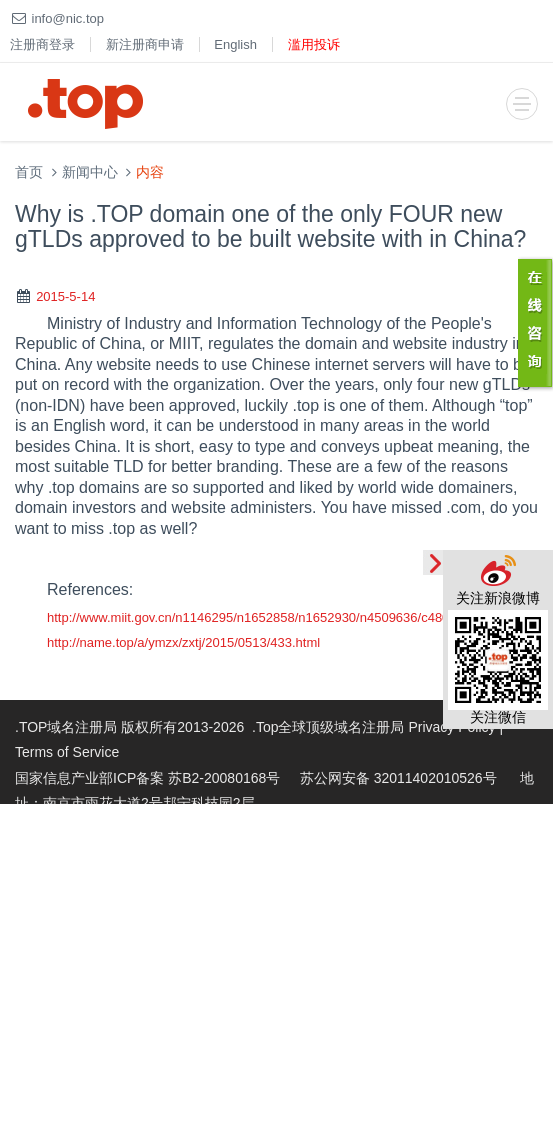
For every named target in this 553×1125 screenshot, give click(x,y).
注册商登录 (42, 44)
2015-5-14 (65, 296)
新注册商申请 (145, 44)
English (235, 44)
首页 (29, 172)
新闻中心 (90, 172)
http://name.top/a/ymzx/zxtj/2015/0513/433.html (183, 642)
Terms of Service (67, 752)
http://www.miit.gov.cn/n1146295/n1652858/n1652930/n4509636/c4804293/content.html (300, 617)
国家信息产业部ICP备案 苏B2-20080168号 (147, 778)
